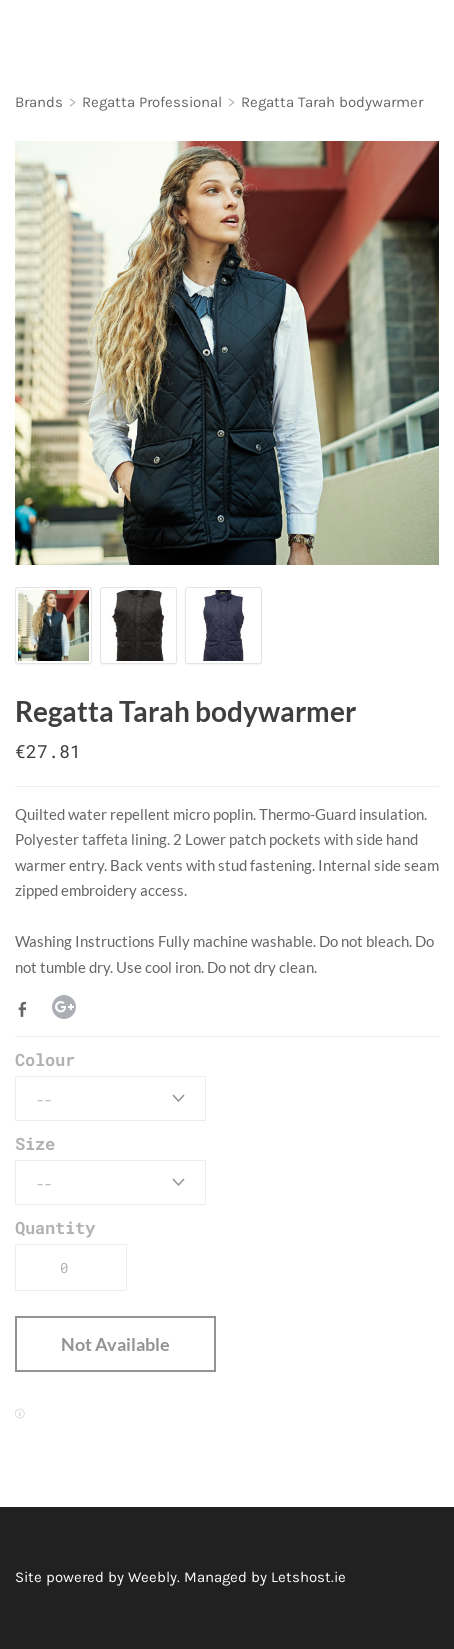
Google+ (64, 1007)
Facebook (27, 1009)
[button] (115, 1344)
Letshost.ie (308, 1577)
